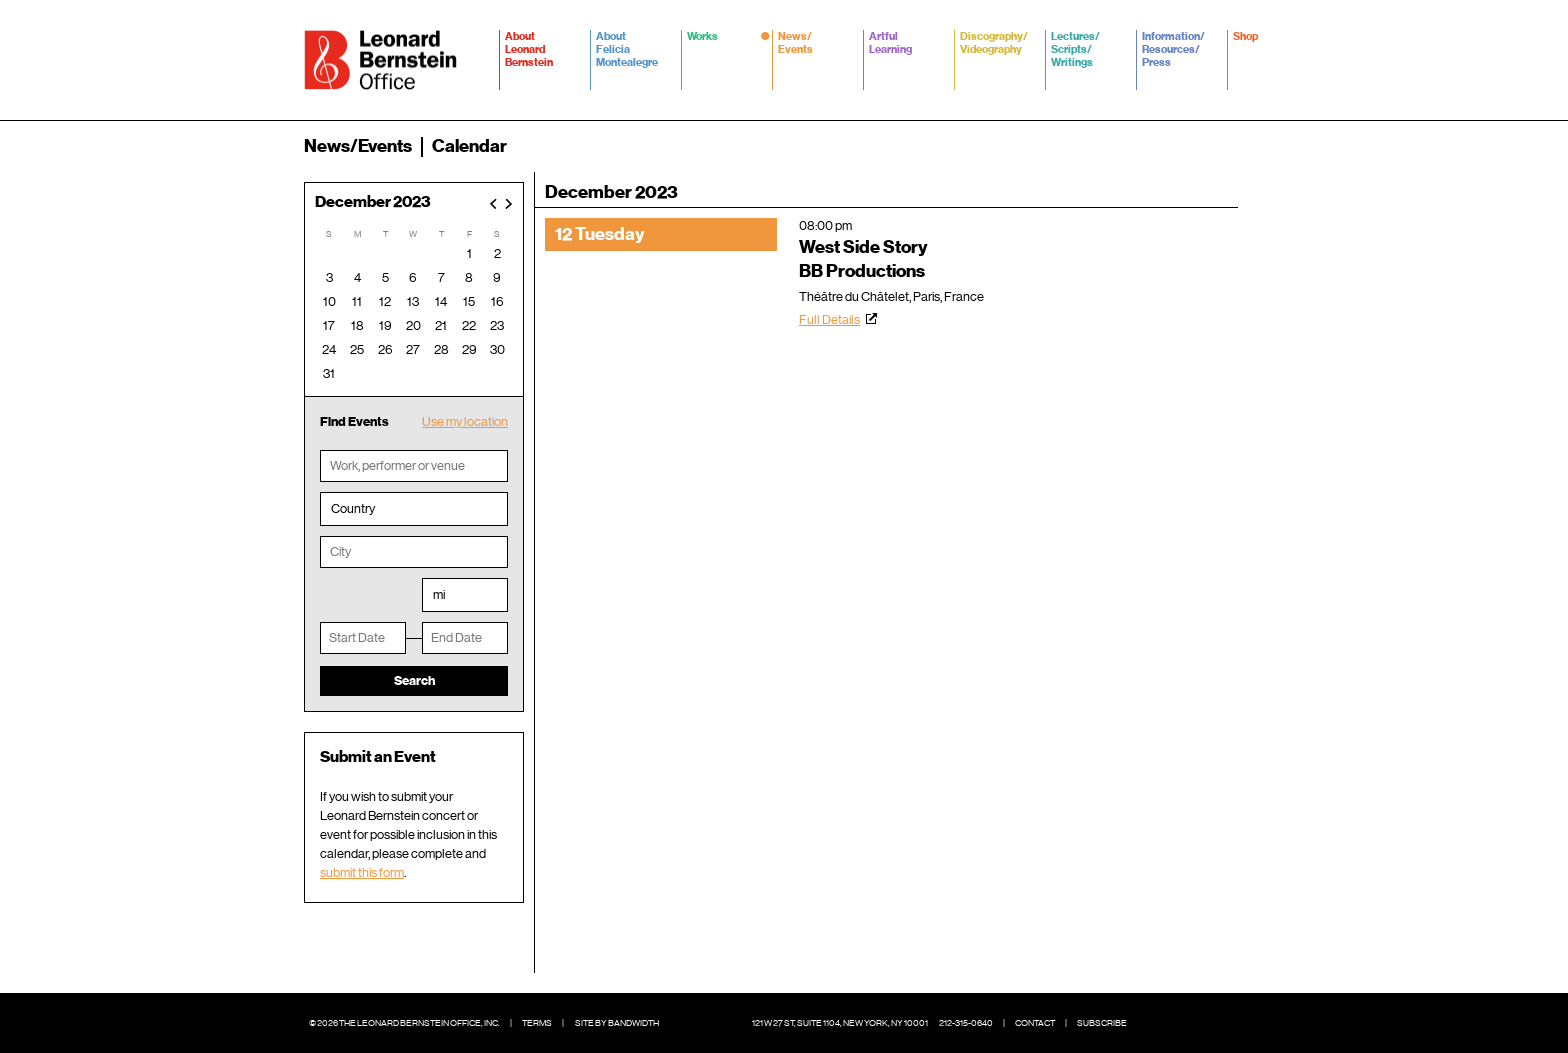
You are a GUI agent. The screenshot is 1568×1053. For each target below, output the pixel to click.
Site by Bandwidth (617, 1023)
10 (329, 301)
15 (469, 301)
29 (469, 349)
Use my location (465, 421)
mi (439, 594)
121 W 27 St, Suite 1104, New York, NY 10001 (840, 1023)
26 (385, 349)
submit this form (362, 872)
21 (441, 325)
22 (469, 325)
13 (413, 301)
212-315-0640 (966, 1023)
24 (329, 349)
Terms (537, 1023)
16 (497, 301)
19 (385, 325)
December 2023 (373, 202)
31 (329, 373)
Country (353, 508)
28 (441, 349)
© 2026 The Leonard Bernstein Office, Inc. (404, 1023)
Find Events (354, 421)
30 (497, 349)
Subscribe (1102, 1023)
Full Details (829, 319)
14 (441, 301)
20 (413, 325)
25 (357, 349)
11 (357, 301)
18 (357, 325)
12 (385, 301)
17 (329, 325)
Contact (1035, 1023)
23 (497, 325)
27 (413, 349)
